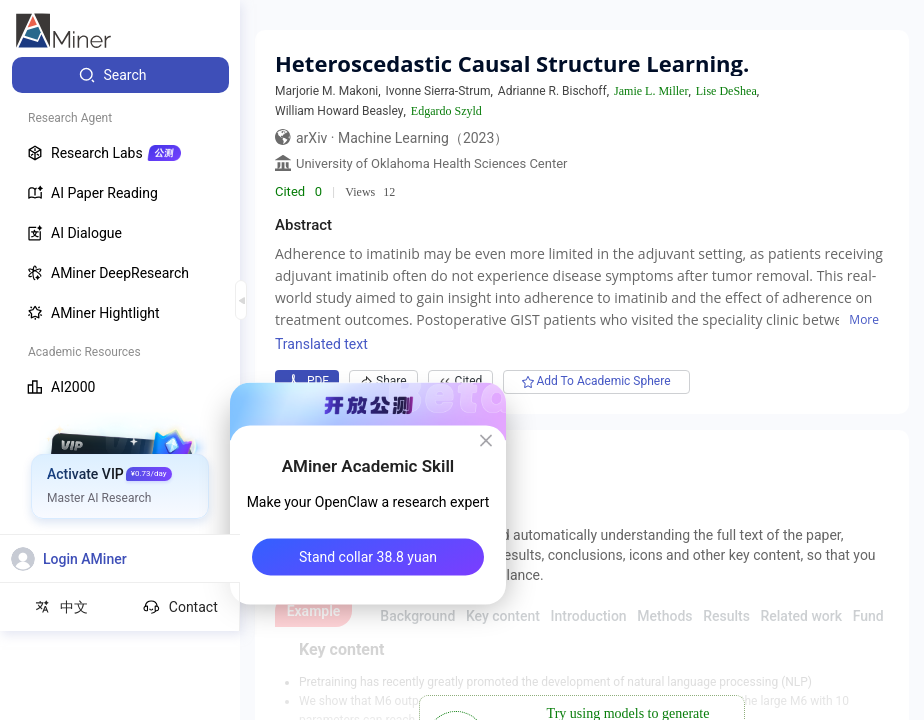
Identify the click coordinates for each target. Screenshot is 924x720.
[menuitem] (120, 75)
